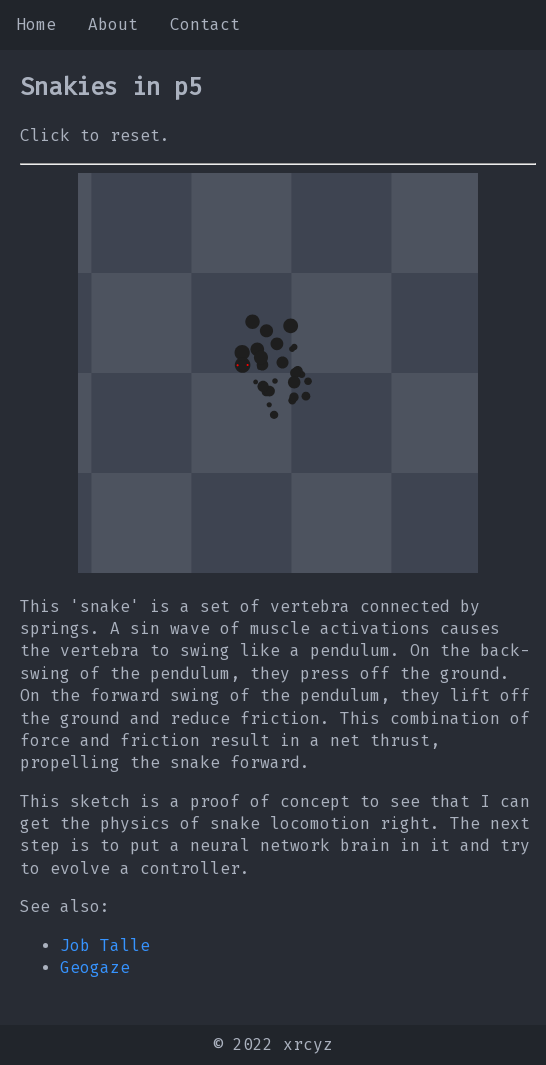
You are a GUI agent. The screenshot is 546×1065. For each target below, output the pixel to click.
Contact (205, 24)
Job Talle (105, 945)
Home (36, 24)
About (113, 24)
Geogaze (95, 967)
